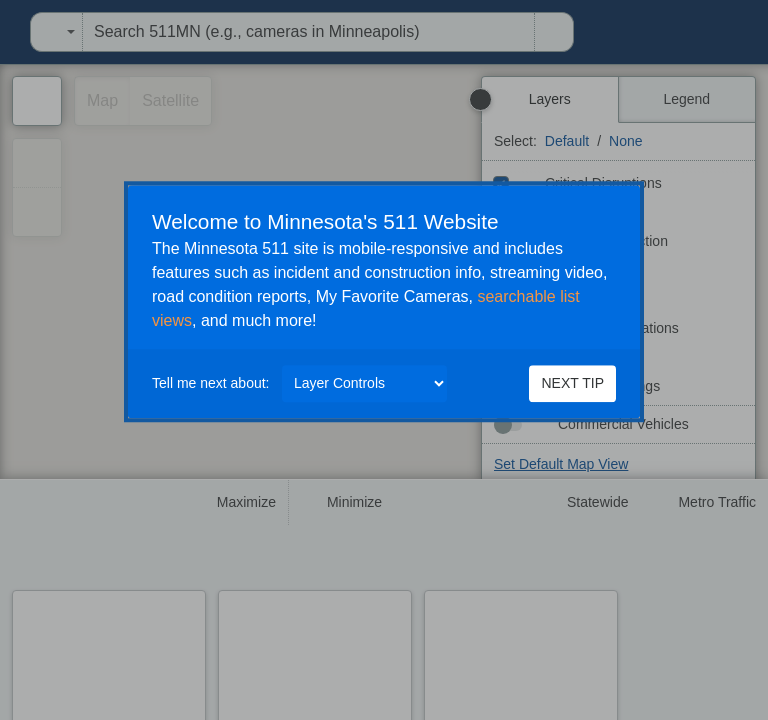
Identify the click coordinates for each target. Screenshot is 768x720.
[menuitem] (6, 32)
